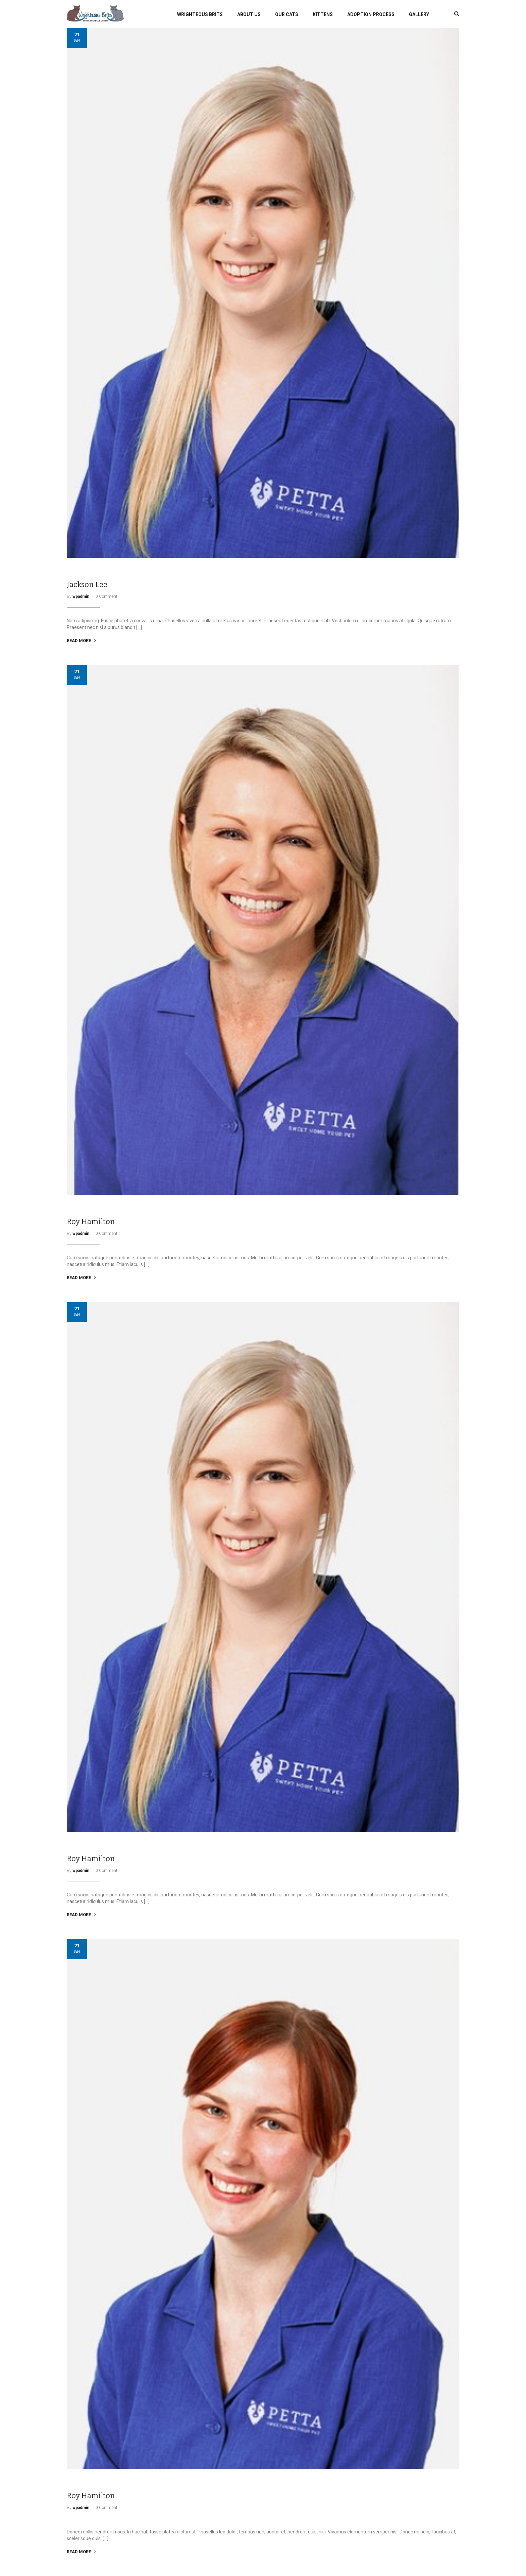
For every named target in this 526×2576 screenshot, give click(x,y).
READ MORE (81, 640)
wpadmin (80, 596)
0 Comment (106, 596)
